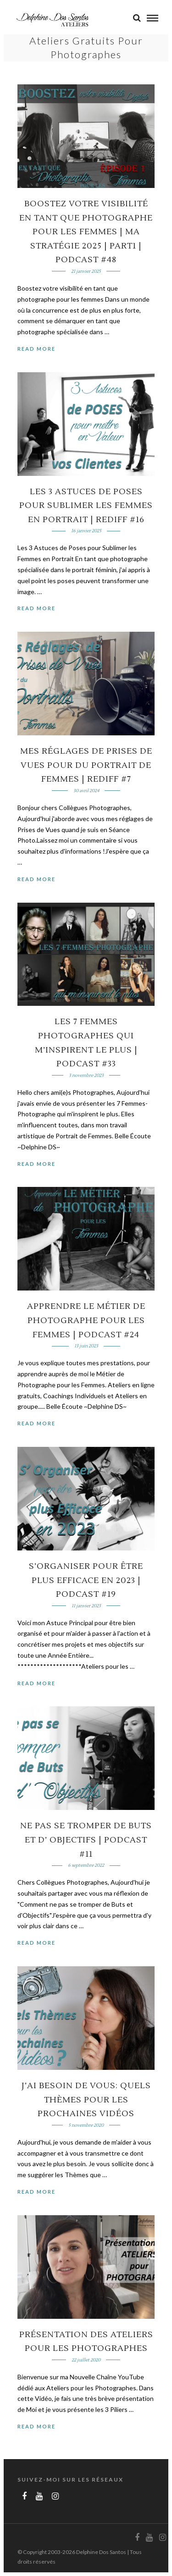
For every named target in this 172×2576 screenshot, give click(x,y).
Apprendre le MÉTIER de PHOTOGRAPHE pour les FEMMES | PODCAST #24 (86, 1320)
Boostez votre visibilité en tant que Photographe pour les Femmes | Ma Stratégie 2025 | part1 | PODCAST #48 (86, 232)
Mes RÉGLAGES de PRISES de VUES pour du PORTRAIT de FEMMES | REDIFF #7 (86, 765)
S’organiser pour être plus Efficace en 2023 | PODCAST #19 (86, 1580)
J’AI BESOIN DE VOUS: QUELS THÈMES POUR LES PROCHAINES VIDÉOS (86, 2099)
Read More (36, 349)
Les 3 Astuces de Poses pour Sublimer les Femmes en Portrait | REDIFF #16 (86, 505)
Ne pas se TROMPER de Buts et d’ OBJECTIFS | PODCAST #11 (86, 1839)
